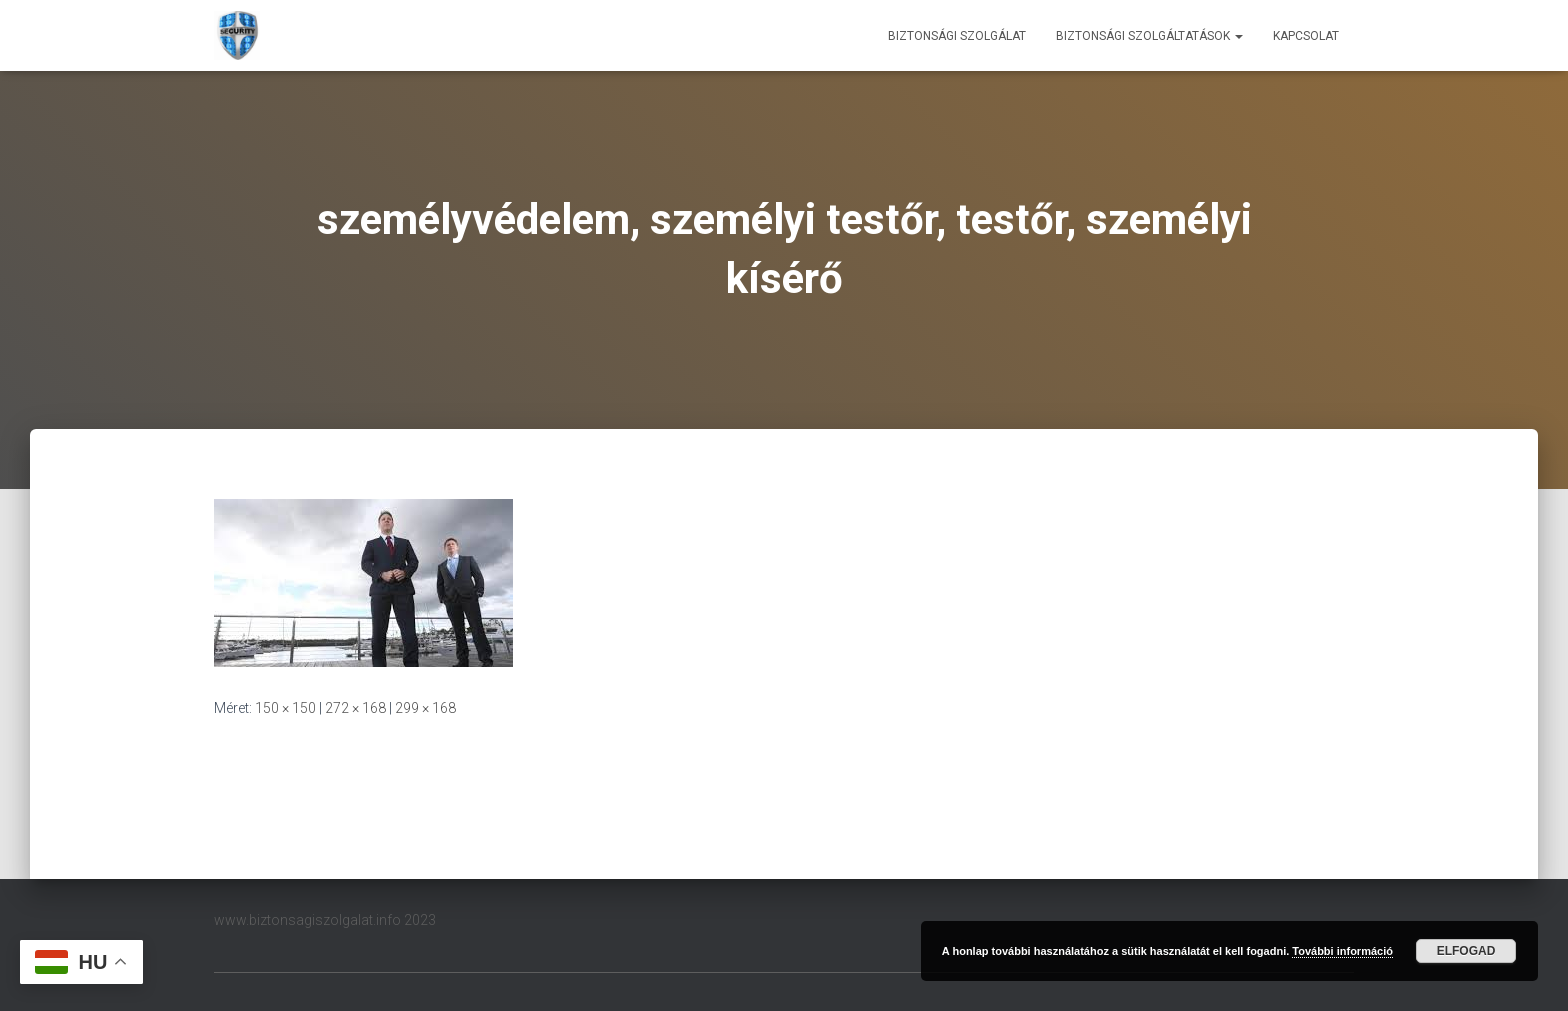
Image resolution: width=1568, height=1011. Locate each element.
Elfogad (1466, 951)
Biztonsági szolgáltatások (1149, 36)
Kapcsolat (1306, 36)
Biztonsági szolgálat (957, 36)
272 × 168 (355, 708)
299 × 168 (425, 708)
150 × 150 (285, 708)
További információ (1342, 951)
